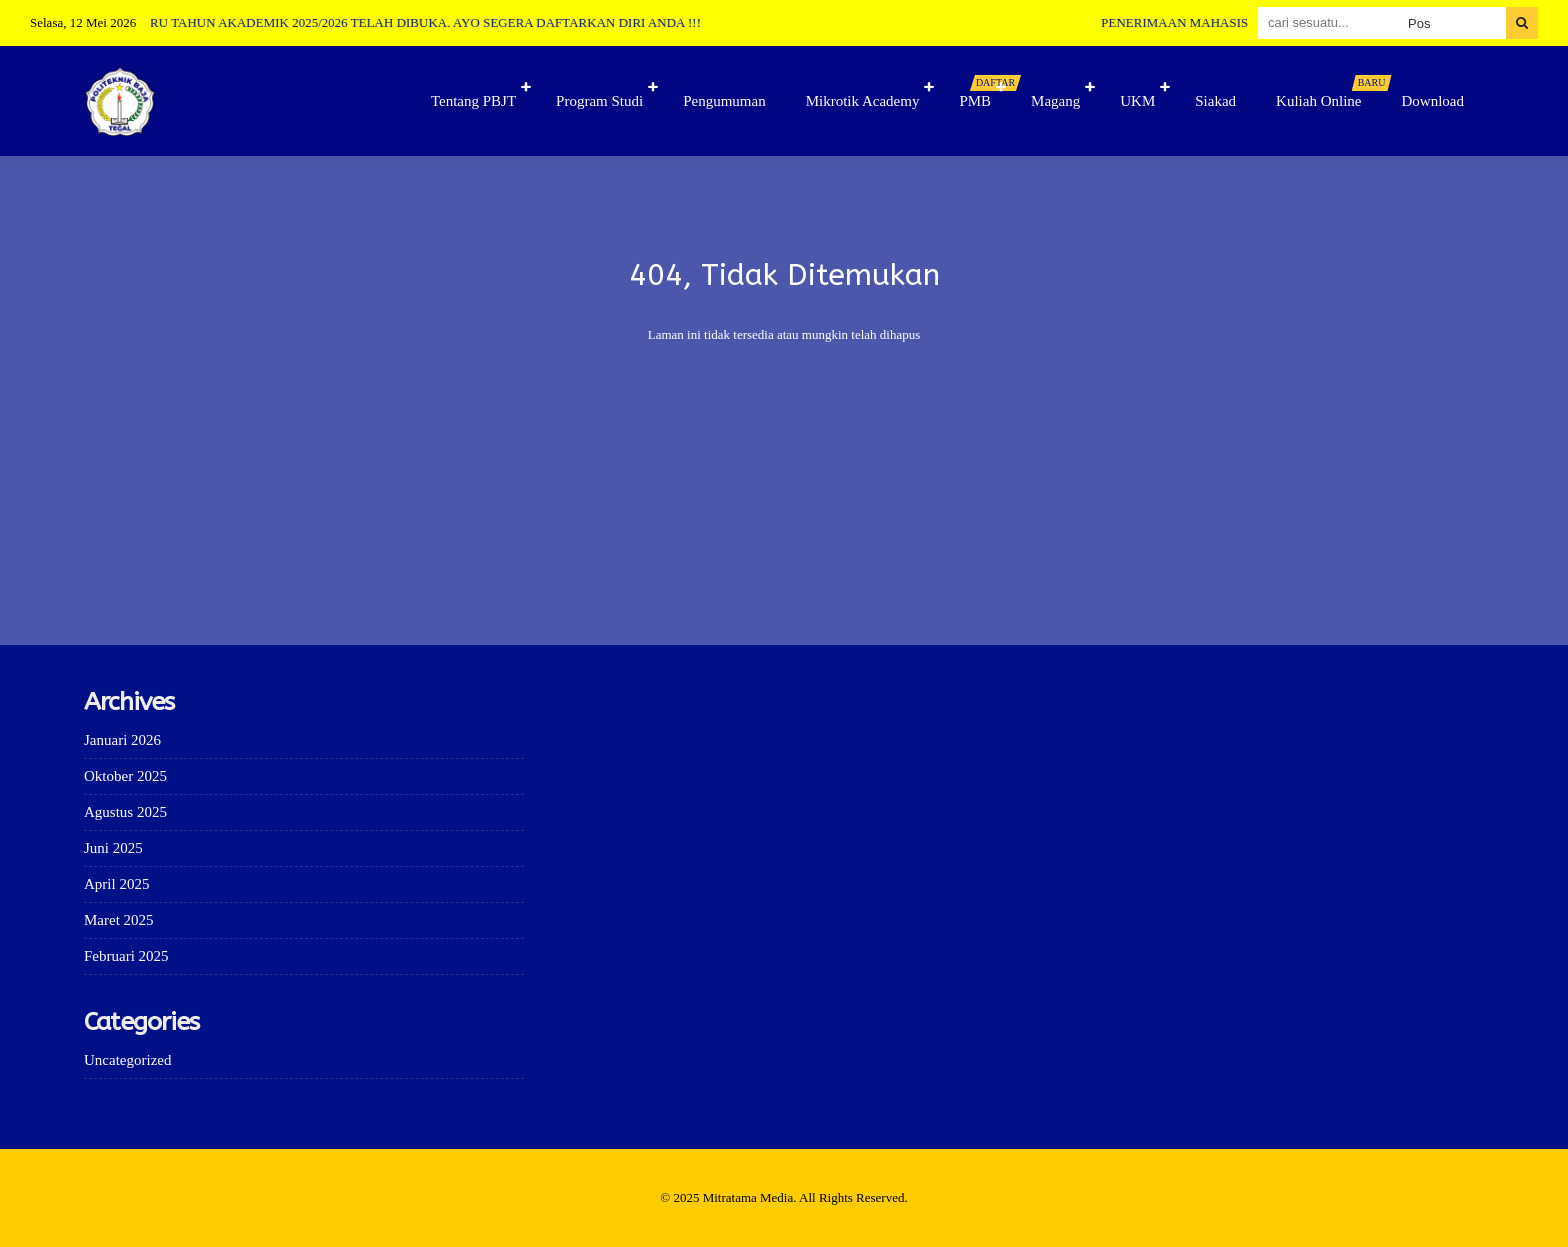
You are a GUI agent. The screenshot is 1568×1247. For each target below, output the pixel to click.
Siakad (1215, 101)
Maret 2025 (119, 920)
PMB (985, 92)
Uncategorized (127, 1060)
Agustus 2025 (125, 812)
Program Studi (599, 101)
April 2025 (116, 884)
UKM (1137, 101)
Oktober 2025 (125, 776)
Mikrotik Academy (863, 101)
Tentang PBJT (473, 101)
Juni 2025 (113, 848)
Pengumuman (724, 101)
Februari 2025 (126, 956)
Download (1433, 101)
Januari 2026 (122, 740)
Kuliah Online (1328, 92)
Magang (1055, 101)
